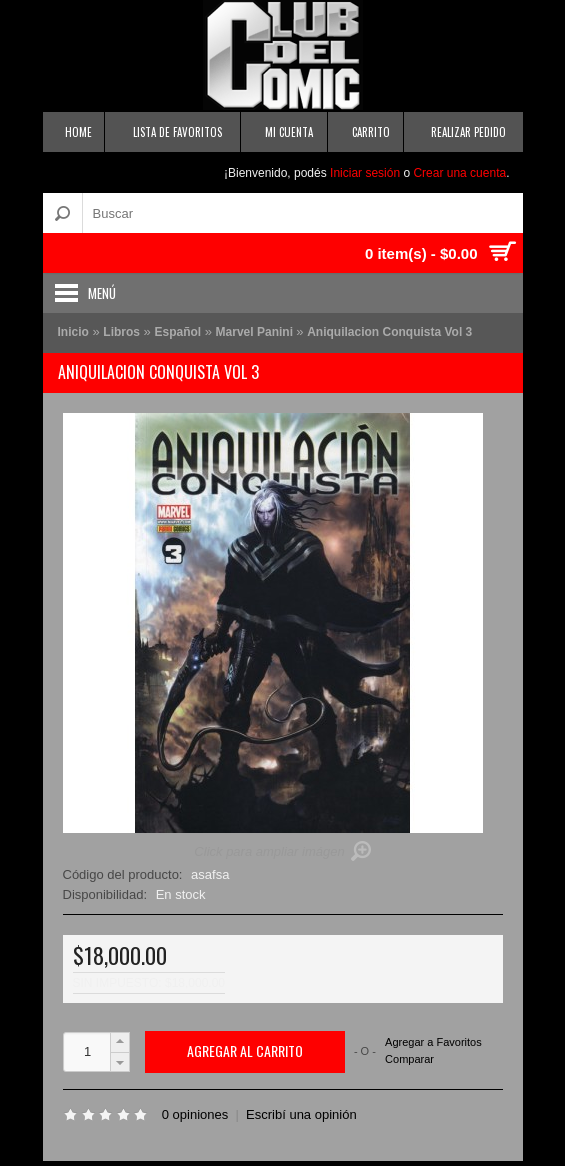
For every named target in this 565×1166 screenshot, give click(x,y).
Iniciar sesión (365, 173)
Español (177, 332)
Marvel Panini (256, 332)
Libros (121, 332)
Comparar (409, 1059)
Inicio (73, 332)
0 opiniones (195, 1114)
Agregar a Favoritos (433, 1042)
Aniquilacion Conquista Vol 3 (389, 332)
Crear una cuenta (459, 173)
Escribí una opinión (301, 1114)
